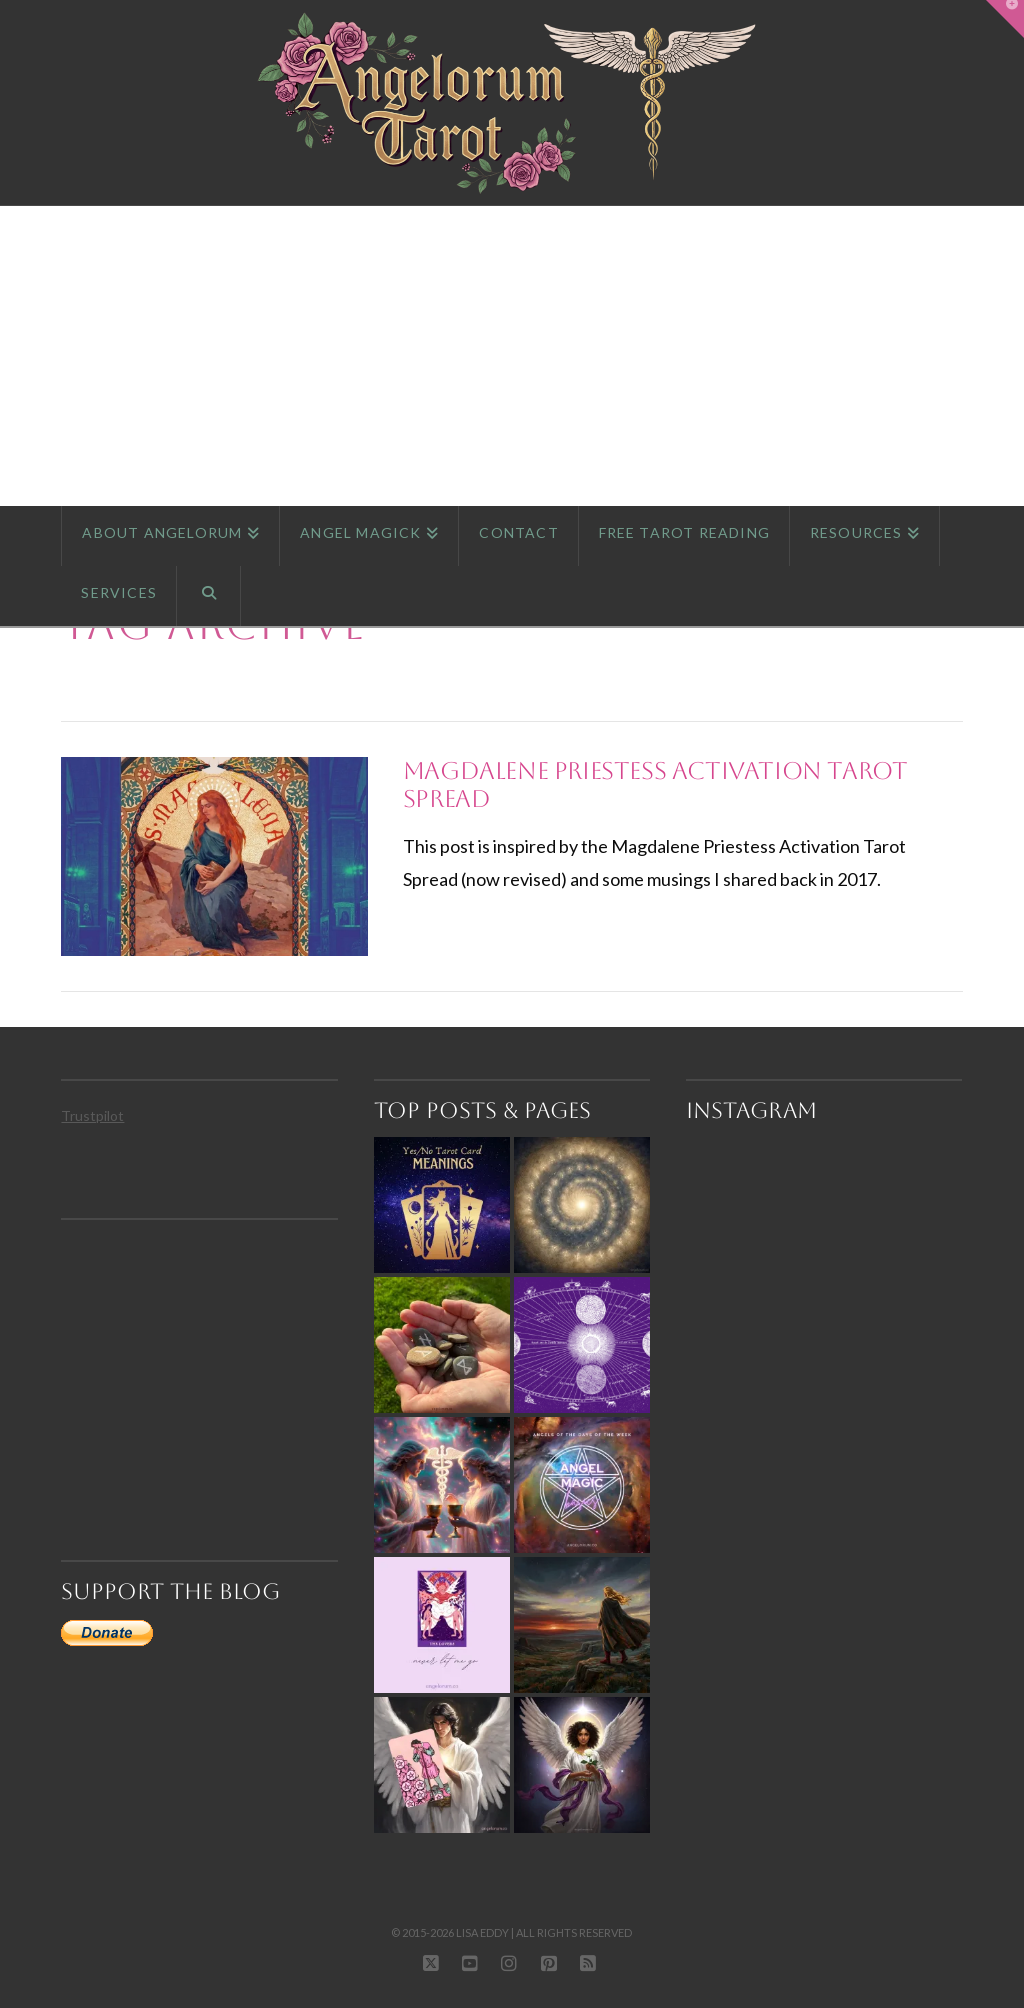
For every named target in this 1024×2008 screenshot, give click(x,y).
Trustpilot (92, 1115)
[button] (1005, 19)
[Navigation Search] (209, 596)
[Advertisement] (512, 356)
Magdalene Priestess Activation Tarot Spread (655, 785)
